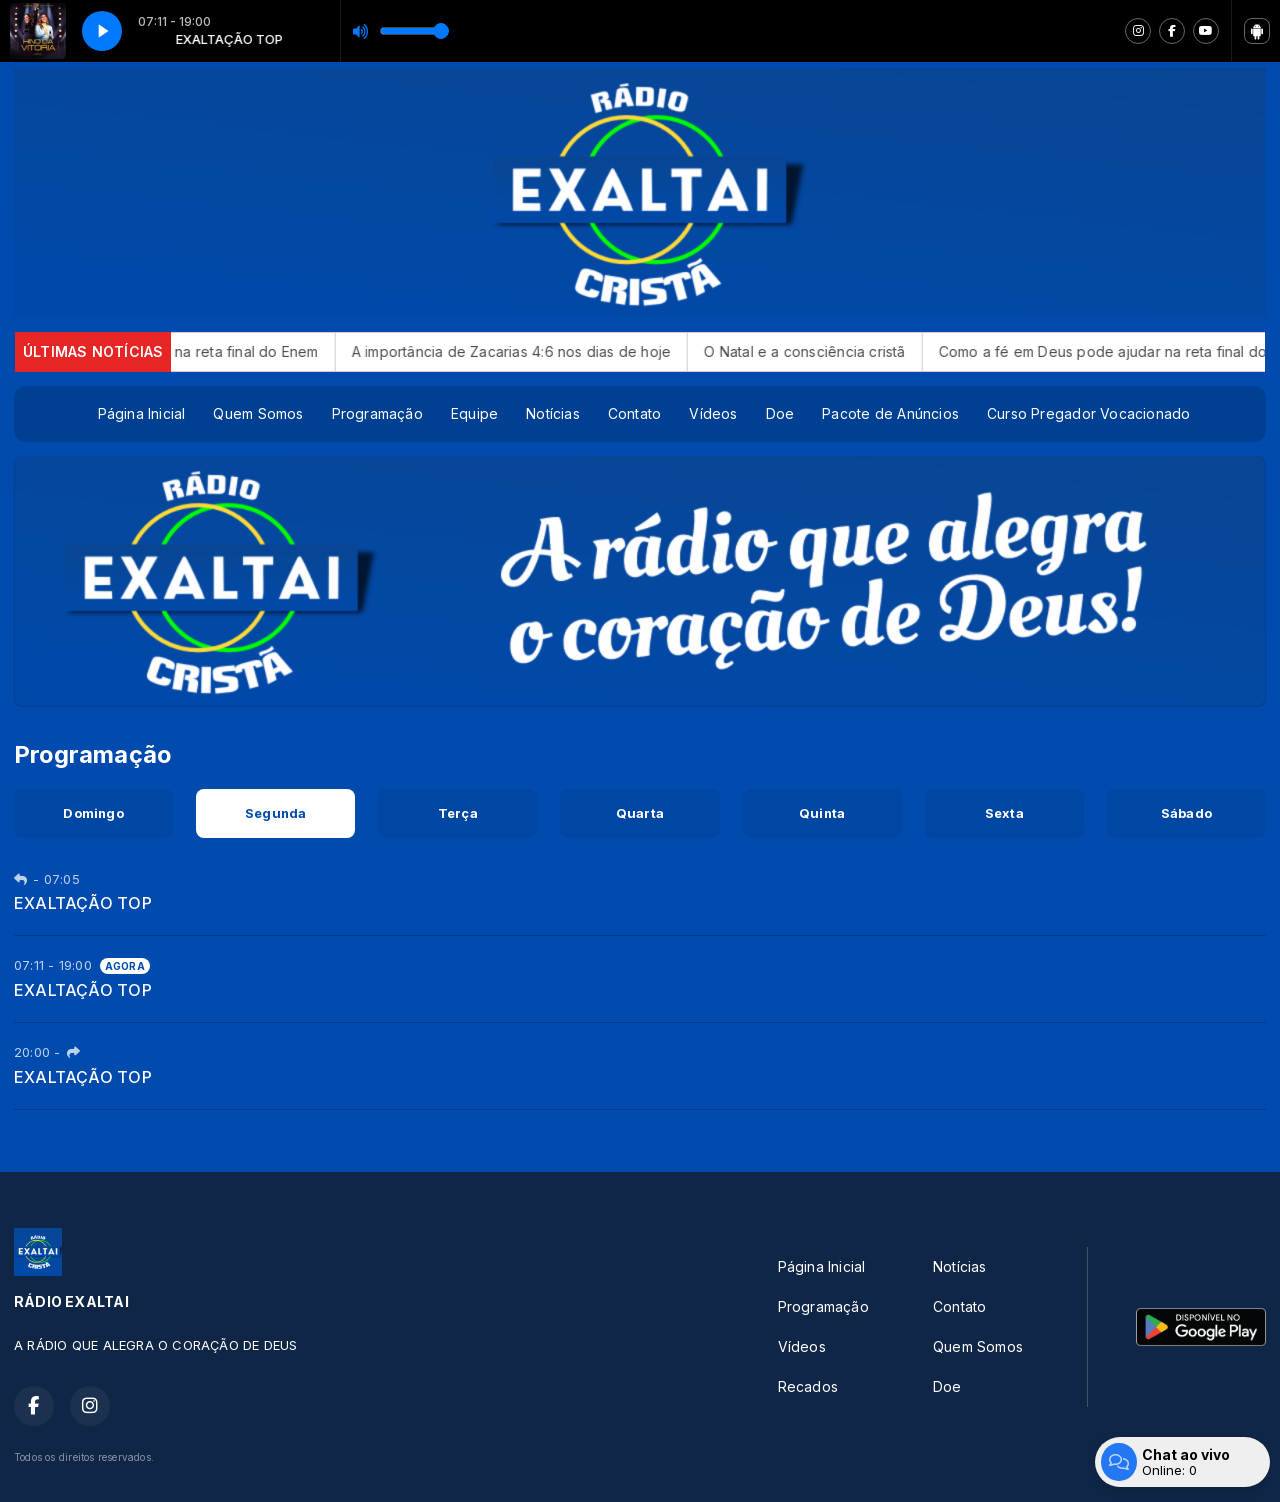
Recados (808, 1386)
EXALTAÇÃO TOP (83, 903)
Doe (780, 413)
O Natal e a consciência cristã (827, 351)
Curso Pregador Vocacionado (1088, 413)
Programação (377, 413)
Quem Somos (258, 413)
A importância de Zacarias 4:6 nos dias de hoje (534, 351)
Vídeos (713, 413)
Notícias (553, 413)
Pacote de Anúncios (890, 413)
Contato (634, 413)
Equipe (474, 413)
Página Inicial (142, 413)
